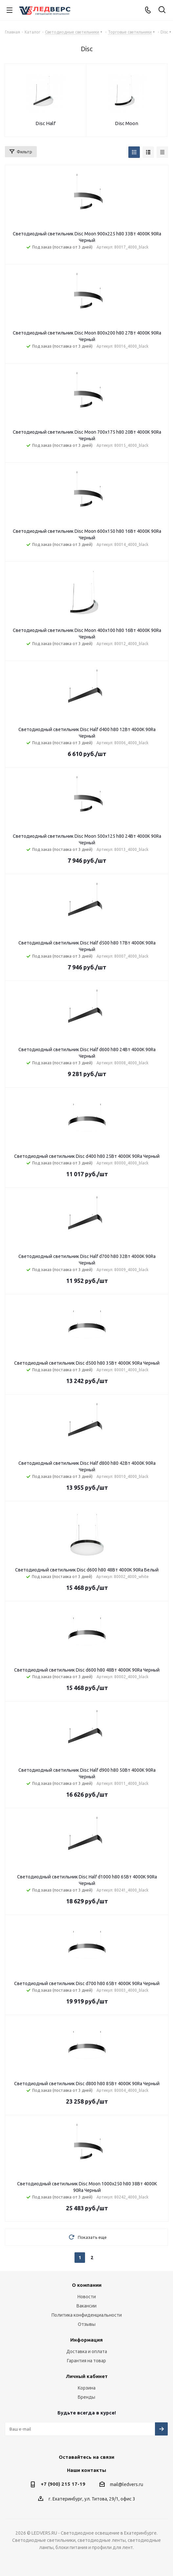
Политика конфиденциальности (87, 2315)
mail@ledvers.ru (126, 2484)
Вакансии (86, 2305)
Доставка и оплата (86, 2351)
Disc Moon (126, 123)
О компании (86, 2285)
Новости (86, 2296)
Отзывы (87, 2324)
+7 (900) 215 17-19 (63, 2484)
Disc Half (45, 123)
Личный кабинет (87, 2376)
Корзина (87, 2388)
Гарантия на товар (86, 2360)
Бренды (86, 2397)
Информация (86, 2340)
